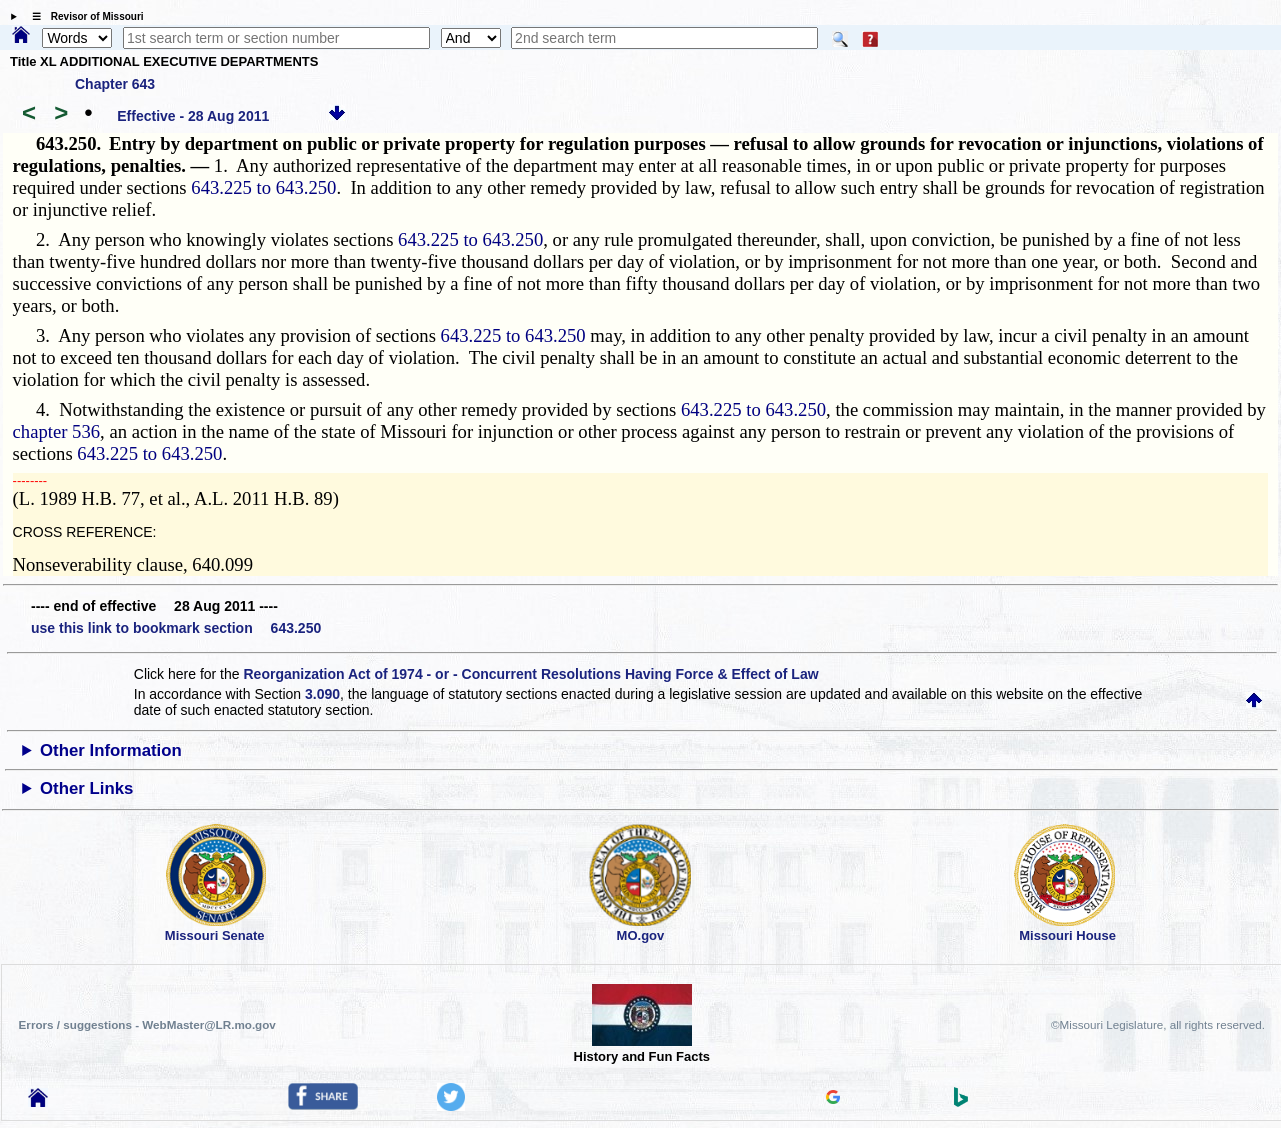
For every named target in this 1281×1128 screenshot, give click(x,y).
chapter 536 (57, 431)
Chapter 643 (115, 84)
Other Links (86, 788)
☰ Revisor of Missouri (83, 16)
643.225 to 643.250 (263, 187)
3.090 (322, 694)
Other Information (111, 750)
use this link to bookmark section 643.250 (176, 628)
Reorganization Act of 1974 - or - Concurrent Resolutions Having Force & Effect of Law (530, 674)
